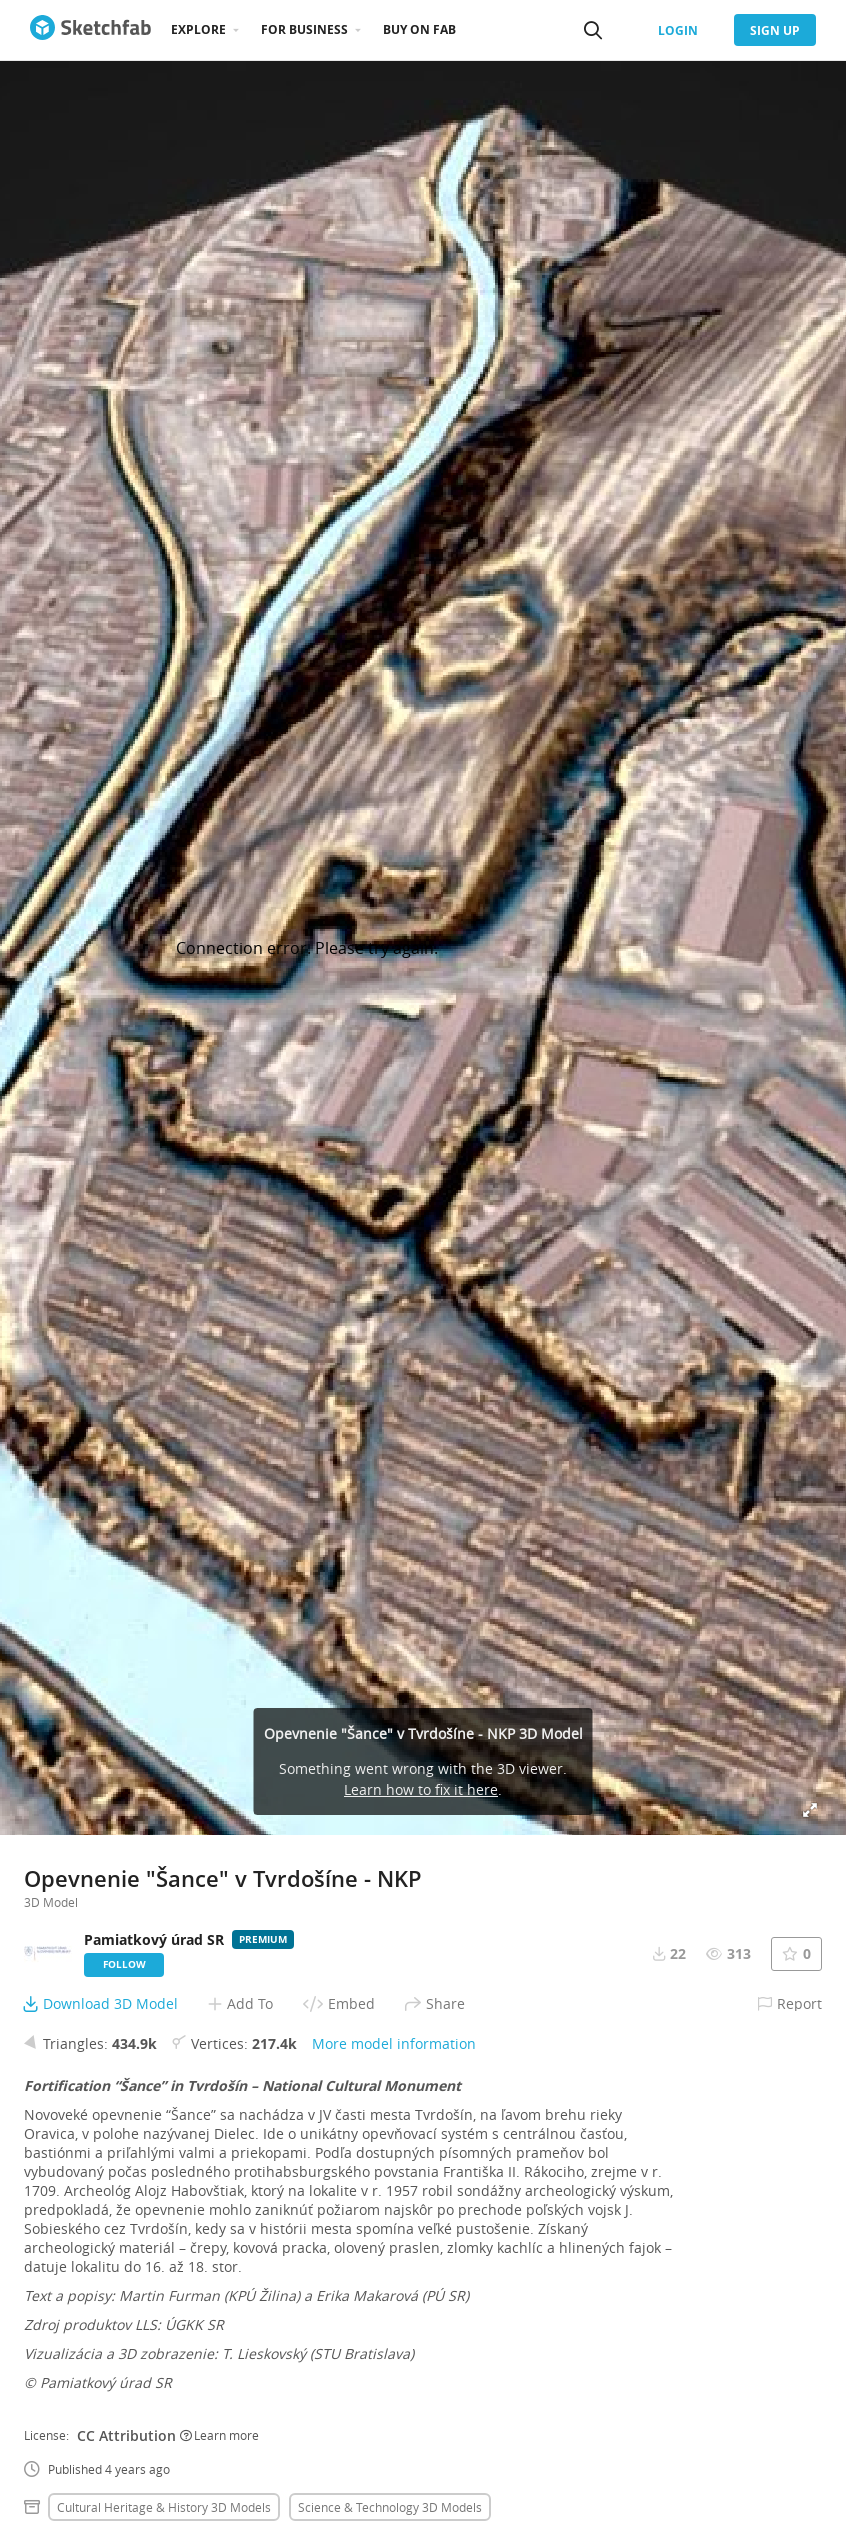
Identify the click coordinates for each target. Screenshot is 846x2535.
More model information (394, 2043)
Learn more (219, 2435)
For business (304, 29)
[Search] (593, 30)
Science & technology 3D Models (390, 2507)
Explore (198, 29)
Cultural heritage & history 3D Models (164, 2507)
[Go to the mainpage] (90, 30)
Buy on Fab (419, 29)
